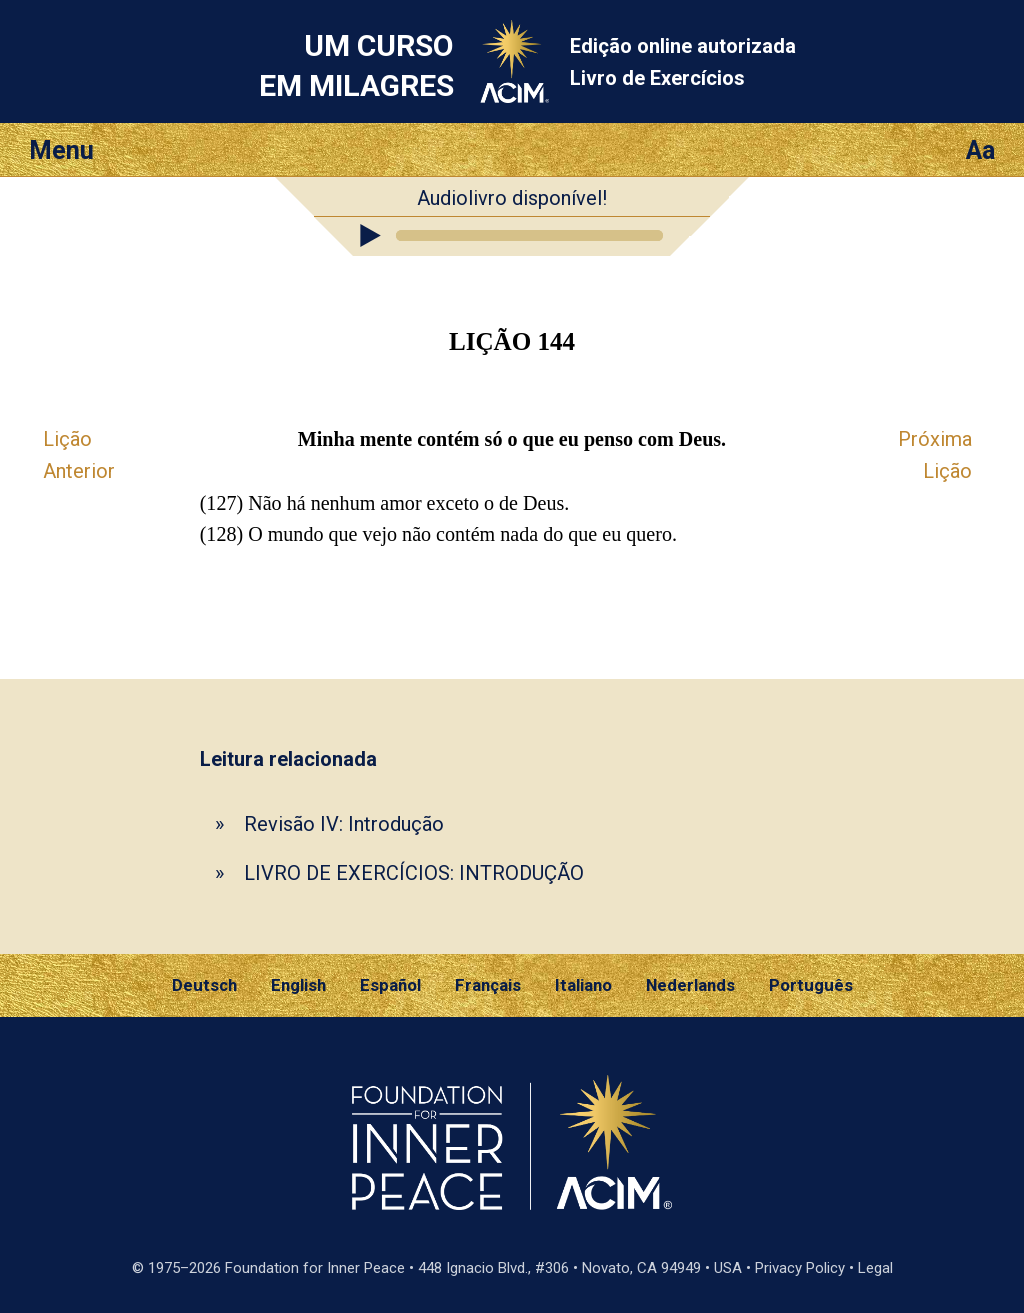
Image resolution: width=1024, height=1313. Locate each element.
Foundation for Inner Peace (315, 1268)
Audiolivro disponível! (512, 198)
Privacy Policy (800, 1268)
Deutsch (204, 985)
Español (390, 985)
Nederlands (690, 985)
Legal (875, 1268)
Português (811, 985)
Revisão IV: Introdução (344, 824)
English (298, 985)
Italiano (583, 985)
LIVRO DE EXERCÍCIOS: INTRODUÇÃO (414, 873)
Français (488, 985)
